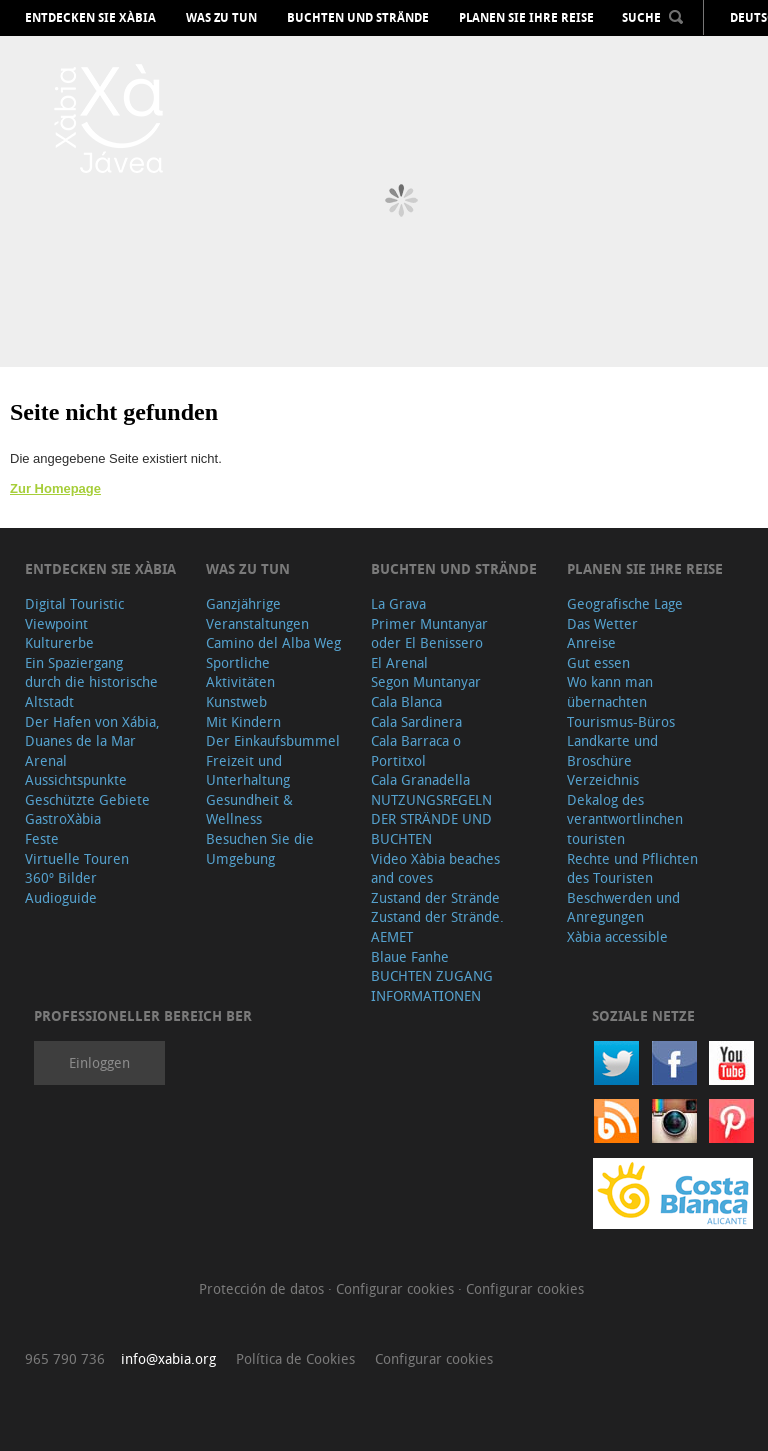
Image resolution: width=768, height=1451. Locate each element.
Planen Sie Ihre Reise (526, 18)
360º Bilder (61, 877)
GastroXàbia (63, 818)
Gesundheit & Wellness (249, 809)
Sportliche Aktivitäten (240, 672)
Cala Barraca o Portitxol (416, 750)
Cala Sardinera (416, 721)
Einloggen (99, 1062)
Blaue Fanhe (410, 956)
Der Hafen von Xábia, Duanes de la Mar (92, 731)
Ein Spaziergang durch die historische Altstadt (91, 682)
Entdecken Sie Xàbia (90, 18)
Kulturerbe (59, 642)
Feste (42, 838)
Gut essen (598, 662)
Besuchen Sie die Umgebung (260, 848)
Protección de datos (263, 1288)
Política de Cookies (295, 1358)
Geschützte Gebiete (87, 799)
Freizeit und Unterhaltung (248, 770)
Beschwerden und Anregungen (623, 907)
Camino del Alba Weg (273, 642)
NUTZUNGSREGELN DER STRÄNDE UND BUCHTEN (431, 819)
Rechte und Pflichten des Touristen (632, 868)
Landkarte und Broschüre (612, 750)
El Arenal (399, 662)
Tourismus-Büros (621, 721)
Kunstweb (236, 701)
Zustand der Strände (435, 897)
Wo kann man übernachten (610, 691)
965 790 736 (65, 1358)
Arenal (46, 760)
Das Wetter (602, 623)
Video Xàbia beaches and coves (435, 868)
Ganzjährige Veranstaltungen (257, 613)
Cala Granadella (420, 779)
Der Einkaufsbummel (273, 740)
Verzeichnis (603, 779)
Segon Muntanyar (426, 681)
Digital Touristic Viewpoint (74, 613)
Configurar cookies (397, 1288)
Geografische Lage (625, 603)
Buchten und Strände (358, 18)
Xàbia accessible (617, 936)
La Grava (398, 603)
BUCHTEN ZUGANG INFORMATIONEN (432, 985)
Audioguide (61, 897)
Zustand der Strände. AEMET (437, 926)
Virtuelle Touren (77, 858)
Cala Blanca (406, 701)
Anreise (591, 642)
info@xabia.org (168, 1358)
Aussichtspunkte (76, 779)
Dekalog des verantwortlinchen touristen (625, 819)
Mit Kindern (243, 721)
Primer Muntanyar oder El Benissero (429, 633)
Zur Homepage (55, 488)
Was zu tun (221, 18)
